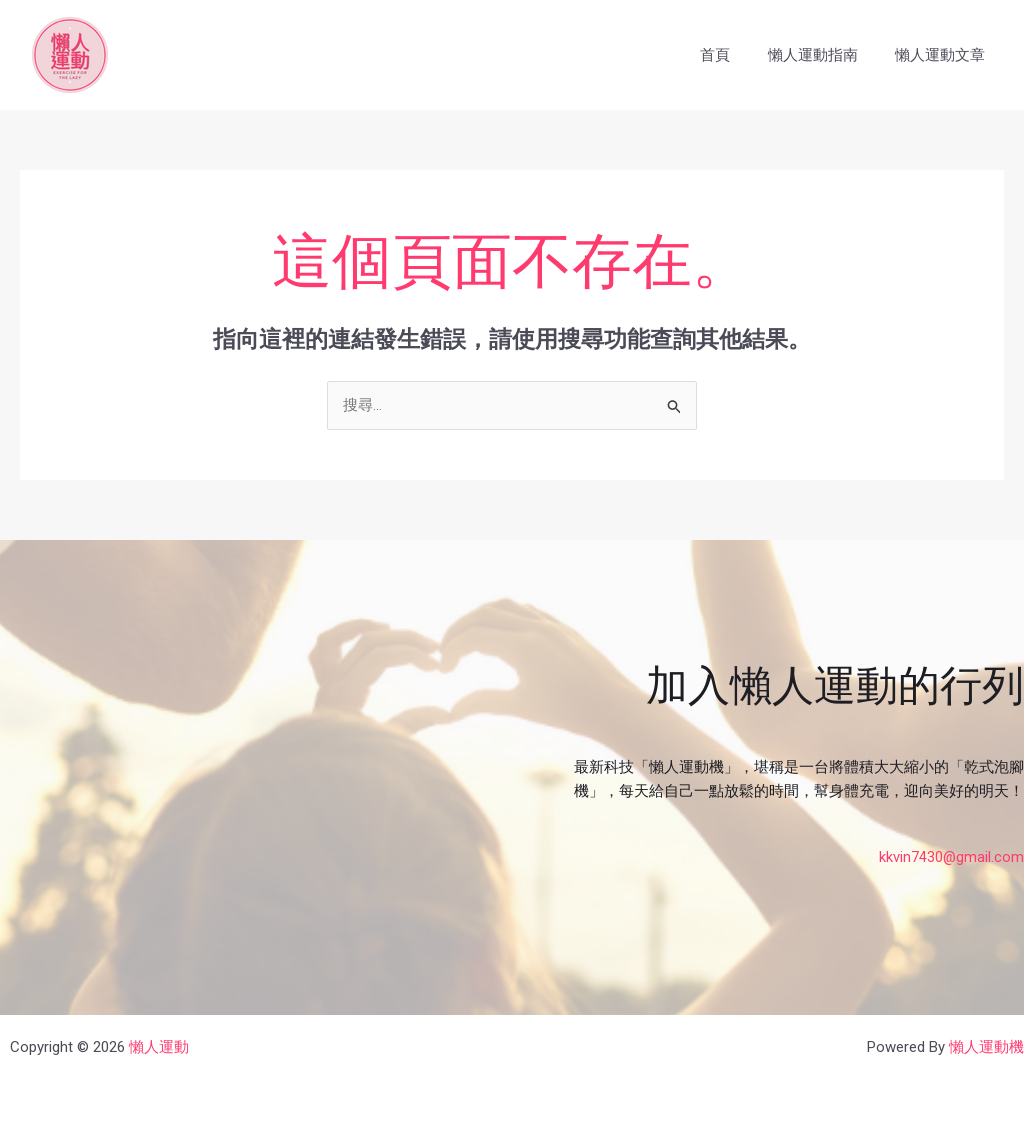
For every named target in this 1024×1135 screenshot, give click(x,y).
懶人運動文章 (944, 55)
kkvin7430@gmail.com (951, 857)
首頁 (734, 55)
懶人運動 (159, 1047)
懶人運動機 (986, 1047)
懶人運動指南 (824, 55)
